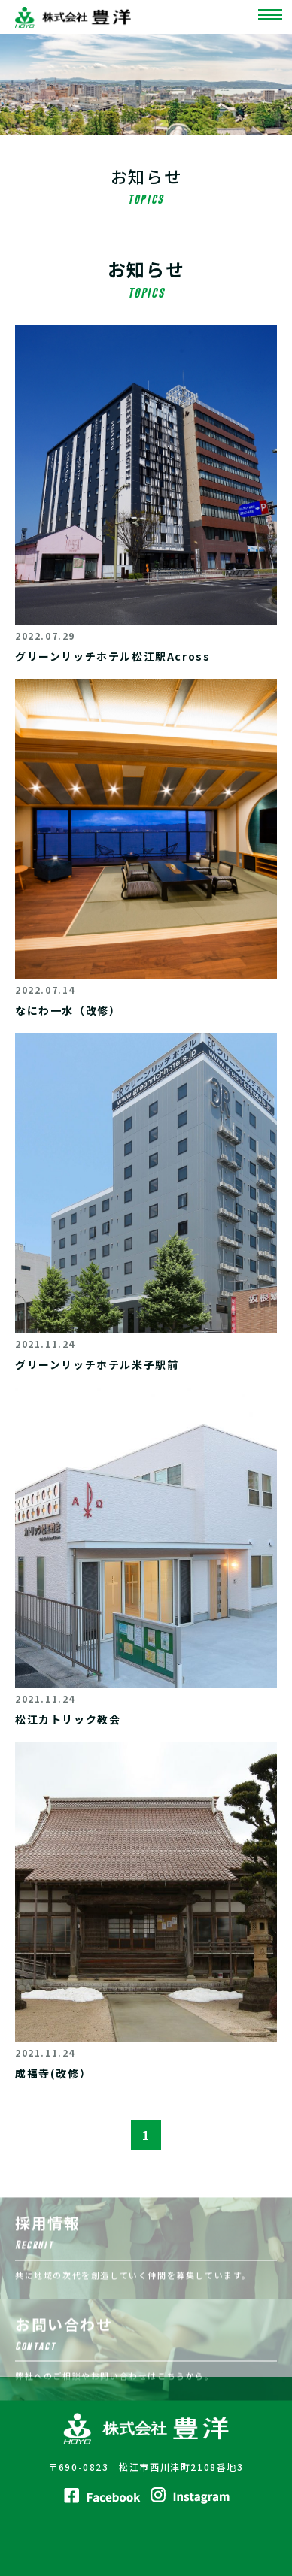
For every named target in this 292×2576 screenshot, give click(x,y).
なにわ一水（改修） (67, 1010)
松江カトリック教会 (67, 1719)
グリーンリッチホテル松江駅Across (112, 656)
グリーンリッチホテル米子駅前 (96, 1364)
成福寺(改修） (53, 2073)
